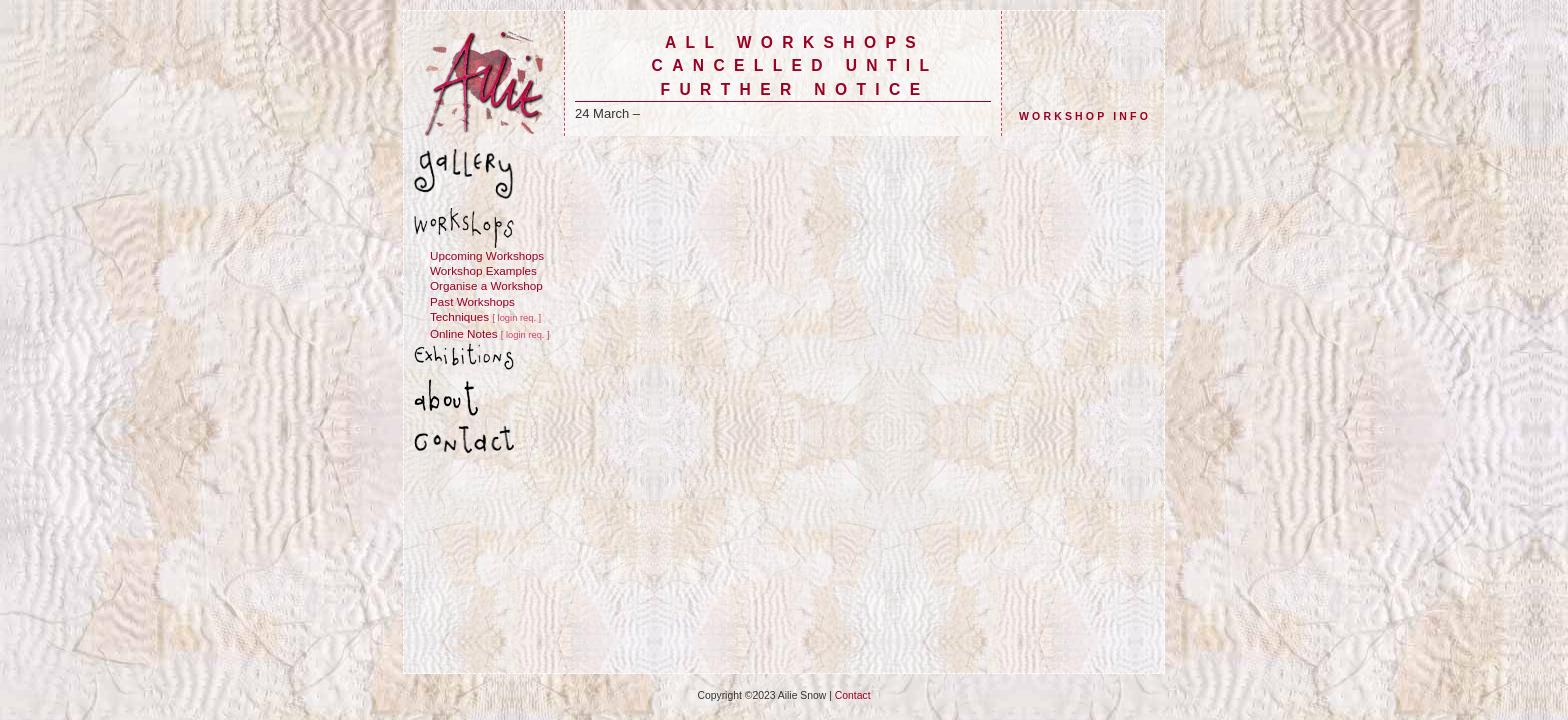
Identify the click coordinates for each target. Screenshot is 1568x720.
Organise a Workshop (486, 285)
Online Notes (464, 333)
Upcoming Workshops (487, 255)
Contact (853, 695)
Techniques (459, 316)
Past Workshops (472, 301)
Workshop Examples (483, 270)
